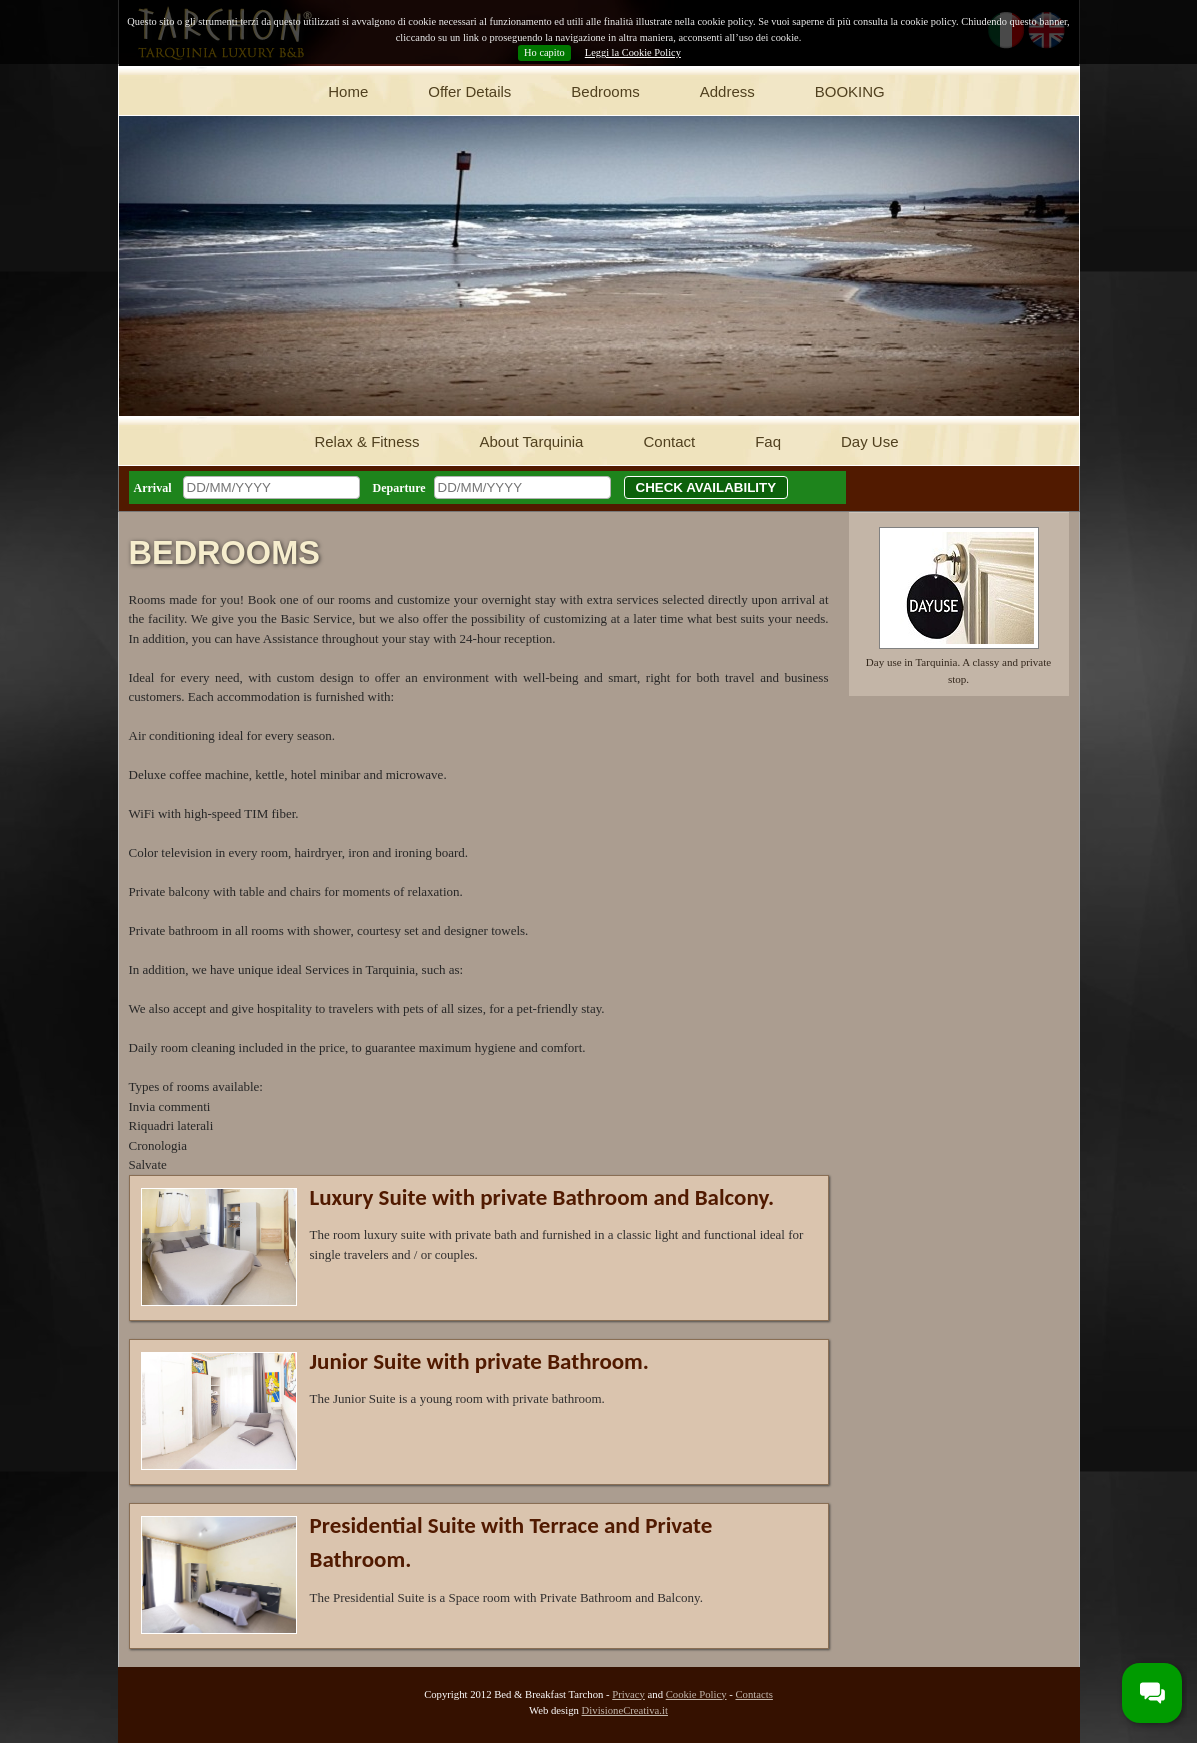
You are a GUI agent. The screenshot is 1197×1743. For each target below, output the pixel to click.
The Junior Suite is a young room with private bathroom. (457, 1398)
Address (727, 91)
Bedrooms (605, 91)
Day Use (870, 441)
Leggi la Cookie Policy (633, 52)
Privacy (628, 1694)
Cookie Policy (696, 1694)
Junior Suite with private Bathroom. (479, 1361)
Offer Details (469, 91)
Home (348, 91)
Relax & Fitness (366, 441)
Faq (768, 441)
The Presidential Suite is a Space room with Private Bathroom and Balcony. (506, 1597)
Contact (669, 441)
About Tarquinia (531, 441)
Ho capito (544, 52)
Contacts (753, 1694)
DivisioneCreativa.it (625, 1710)
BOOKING (850, 91)
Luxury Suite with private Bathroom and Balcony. (542, 1197)
